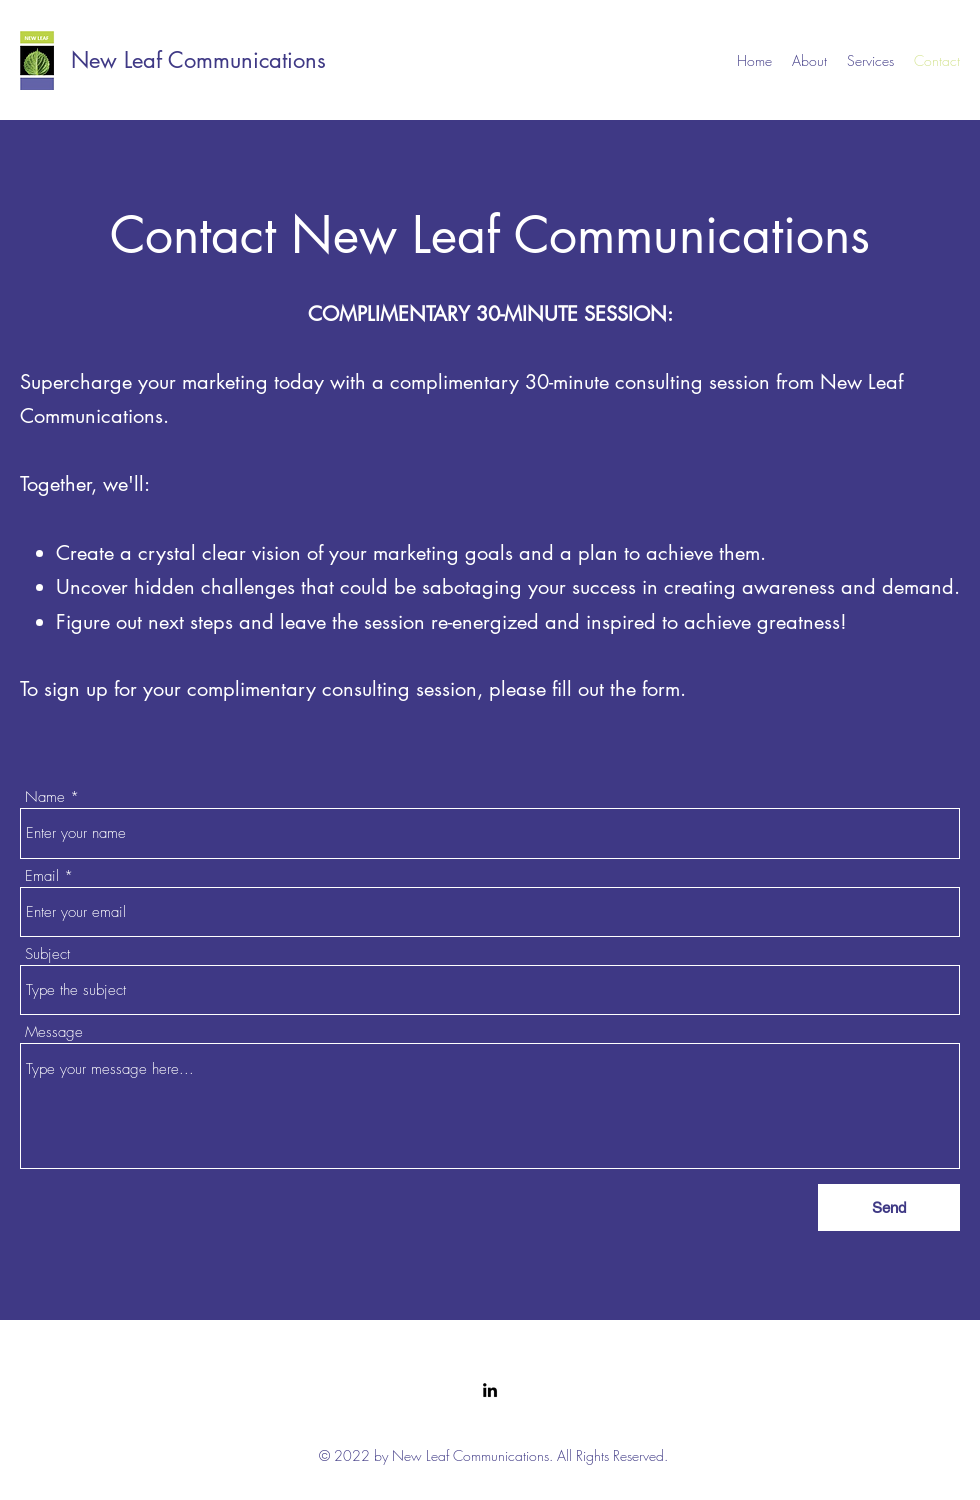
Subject (47, 954)
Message (54, 1032)
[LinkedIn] (490, 1390)
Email (42, 876)
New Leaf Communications (198, 60)
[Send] (889, 1207)
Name (45, 797)
